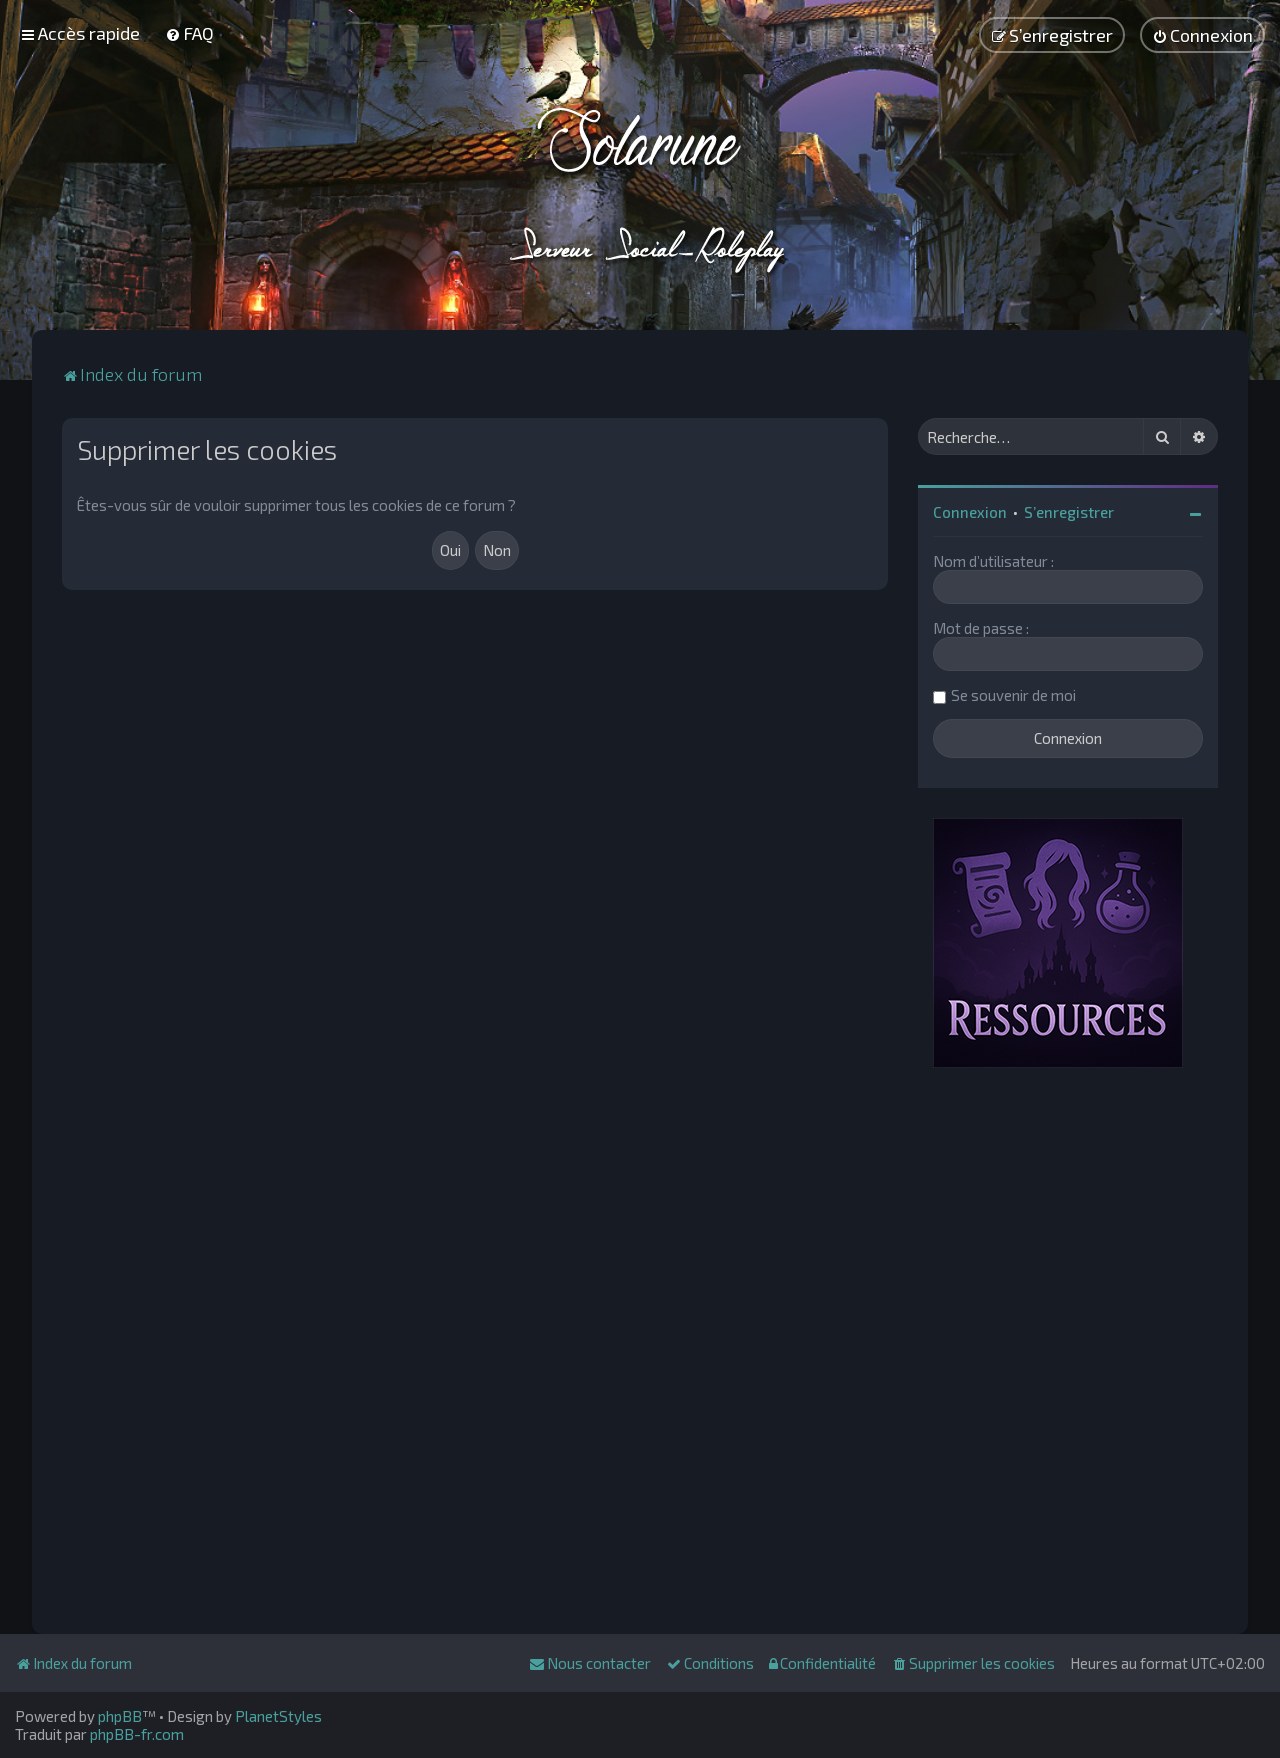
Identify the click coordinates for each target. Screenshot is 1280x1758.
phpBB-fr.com (137, 1734)
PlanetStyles (278, 1716)
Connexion (970, 512)
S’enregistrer (1069, 512)
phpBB (120, 1716)
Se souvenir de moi (1013, 695)
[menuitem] (189, 33)
